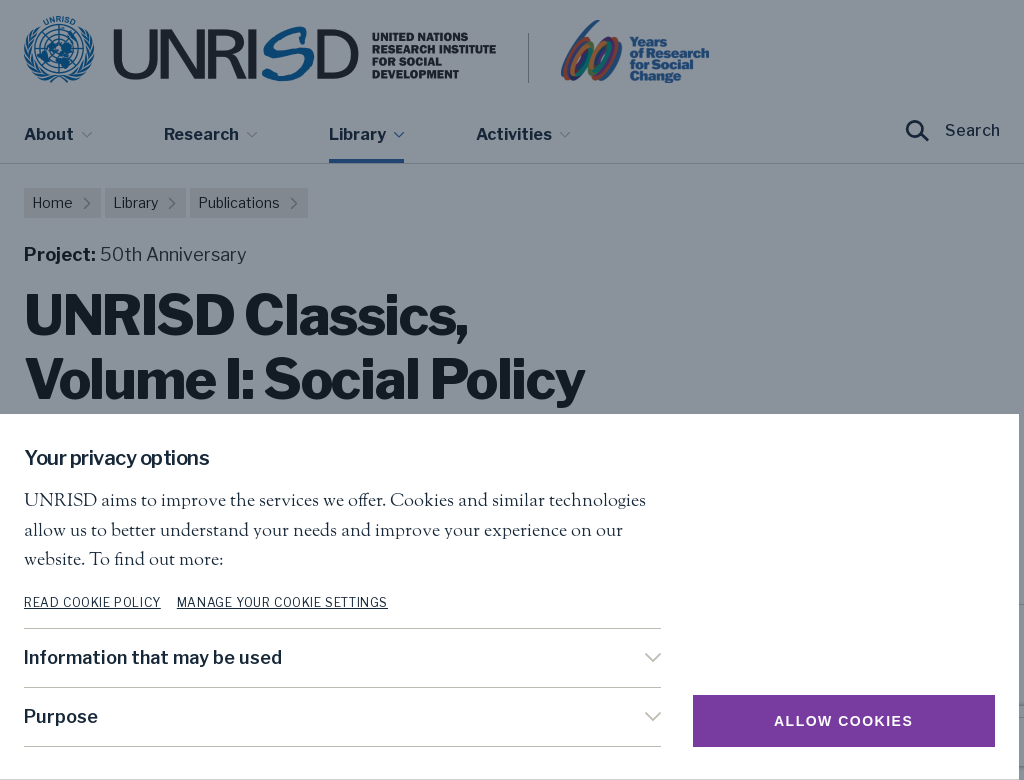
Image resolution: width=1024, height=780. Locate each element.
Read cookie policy (92, 602)
